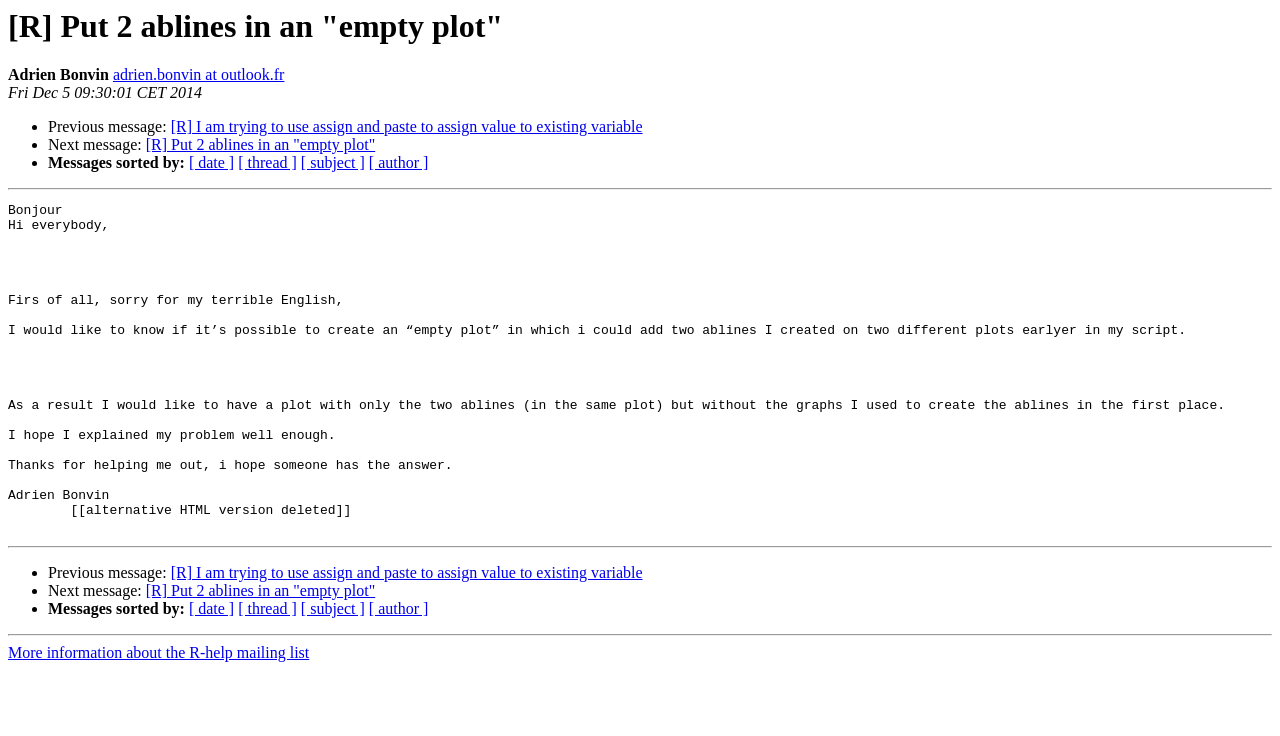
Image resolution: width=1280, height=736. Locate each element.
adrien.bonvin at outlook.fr (199, 74)
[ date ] (211, 162)
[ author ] (399, 162)
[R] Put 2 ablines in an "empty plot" (260, 144)
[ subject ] (333, 162)
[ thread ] (267, 162)
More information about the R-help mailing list (158, 718)
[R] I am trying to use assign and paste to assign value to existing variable (407, 126)
